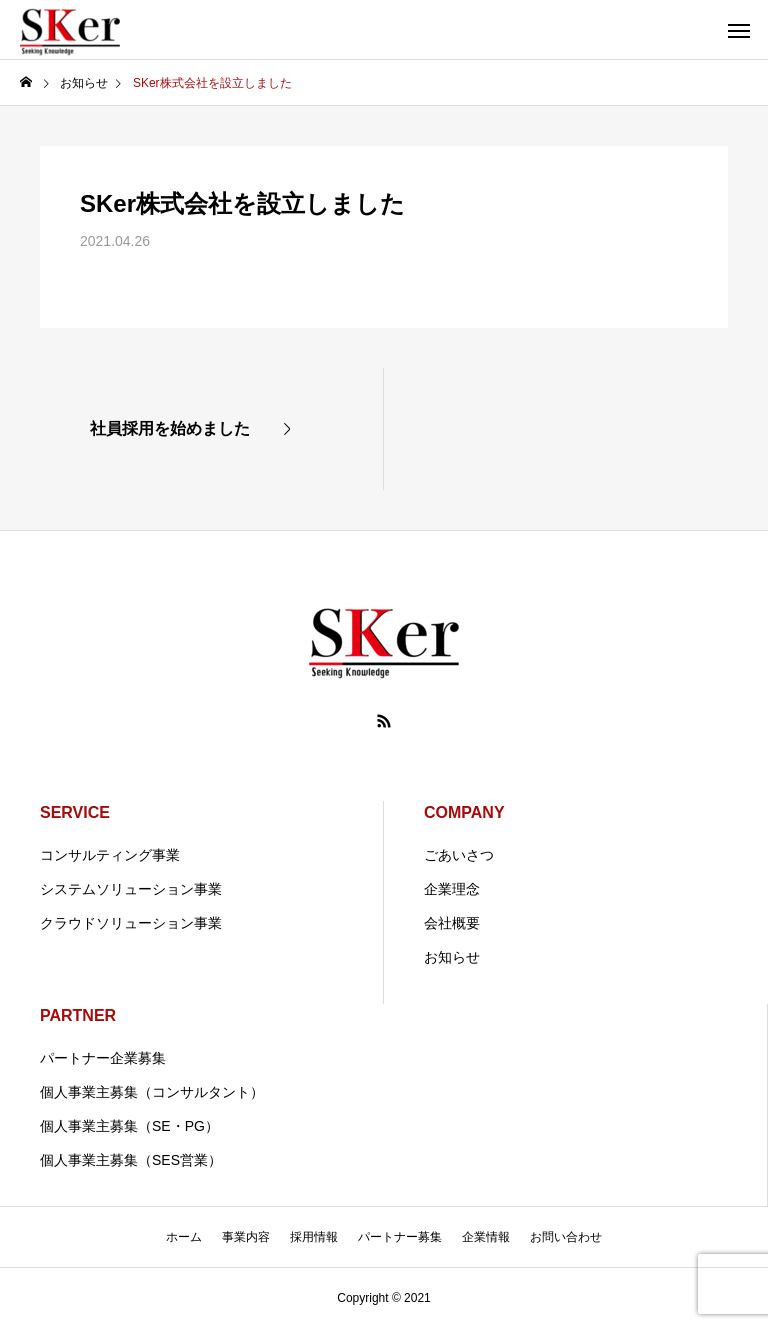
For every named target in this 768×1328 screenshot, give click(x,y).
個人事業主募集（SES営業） (131, 1160)
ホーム (184, 1237)
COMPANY (464, 812)
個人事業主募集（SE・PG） (129, 1126)
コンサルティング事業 (110, 855)
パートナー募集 (400, 1237)
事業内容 (246, 1237)
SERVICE (75, 812)
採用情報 (314, 1237)
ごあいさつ (459, 855)
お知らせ (452, 957)
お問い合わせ (566, 1237)
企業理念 (452, 889)
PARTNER (78, 1015)
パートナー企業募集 (103, 1058)
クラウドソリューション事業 (131, 923)
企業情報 (486, 1237)
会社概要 (452, 923)
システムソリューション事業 (131, 889)
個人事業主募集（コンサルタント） (152, 1092)
